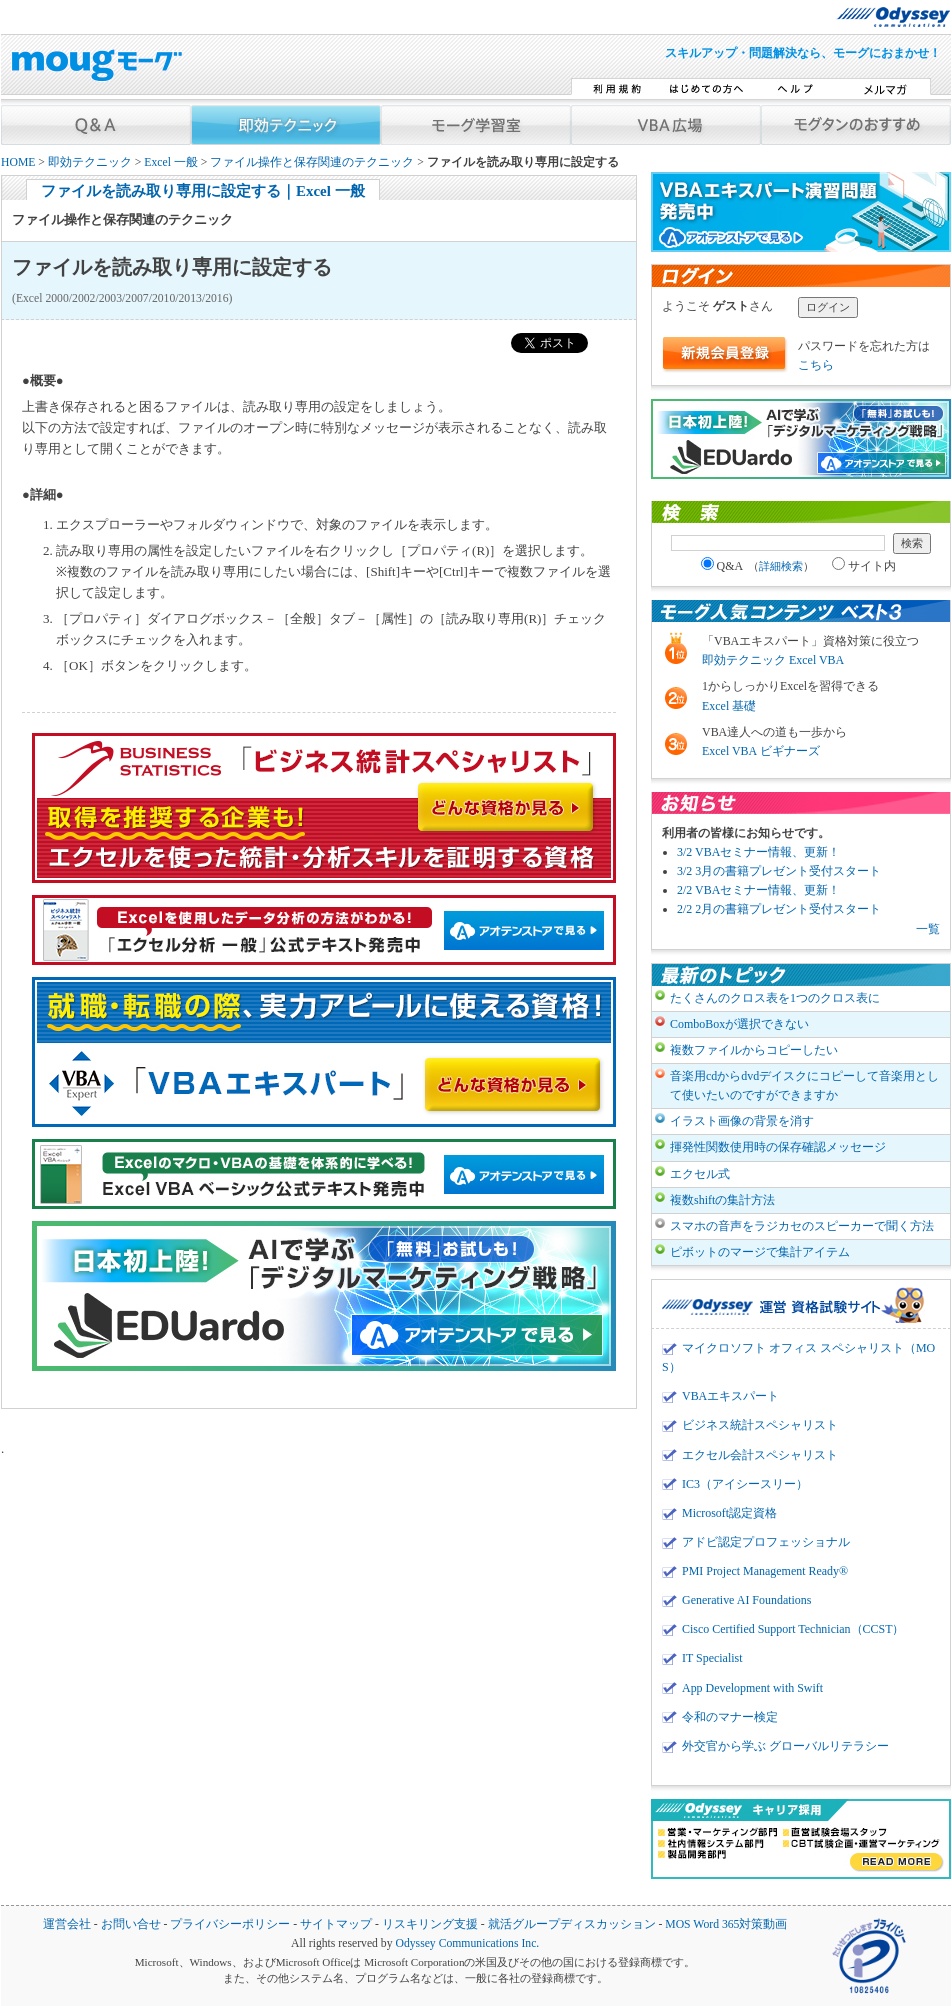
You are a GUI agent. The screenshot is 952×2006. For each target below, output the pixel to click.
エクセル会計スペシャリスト (760, 1455)
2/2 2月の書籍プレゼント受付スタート (779, 909)
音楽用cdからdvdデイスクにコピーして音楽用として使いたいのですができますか (804, 1085)
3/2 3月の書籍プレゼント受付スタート (779, 871)
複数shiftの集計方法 (722, 1200)
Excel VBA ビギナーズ (761, 751)
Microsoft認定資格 (729, 1513)
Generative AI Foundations (746, 1600)
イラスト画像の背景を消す (742, 1121)
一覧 (928, 929)
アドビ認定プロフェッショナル (766, 1542)
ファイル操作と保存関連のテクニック (312, 162)
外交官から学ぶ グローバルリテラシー (785, 1746)
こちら (816, 365)
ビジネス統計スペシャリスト (760, 1425)
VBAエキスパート (730, 1396)
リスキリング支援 (430, 1924)
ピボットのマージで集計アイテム (760, 1252)
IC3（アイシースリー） (745, 1484)
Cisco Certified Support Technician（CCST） (793, 1629)
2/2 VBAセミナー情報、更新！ (758, 890)
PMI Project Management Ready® (765, 1571)
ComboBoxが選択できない (739, 1024)
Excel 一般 (171, 162)
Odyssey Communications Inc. (467, 1943)
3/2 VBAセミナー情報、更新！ (758, 852)
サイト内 (864, 566)
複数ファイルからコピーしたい (754, 1050)
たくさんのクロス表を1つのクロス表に (775, 998)
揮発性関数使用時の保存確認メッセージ (778, 1147)
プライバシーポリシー (230, 1924)
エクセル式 (700, 1174)
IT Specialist (712, 1658)
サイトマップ (336, 1924)
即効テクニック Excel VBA (773, 660)
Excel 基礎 (729, 706)
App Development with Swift (752, 1688)
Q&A (758, 566)
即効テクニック (90, 162)
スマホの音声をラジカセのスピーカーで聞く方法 (802, 1226)
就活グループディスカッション (572, 1924)
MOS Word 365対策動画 (726, 1924)
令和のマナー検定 (730, 1717)
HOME (18, 162)
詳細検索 (781, 566)
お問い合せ (131, 1924)
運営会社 (67, 1924)
